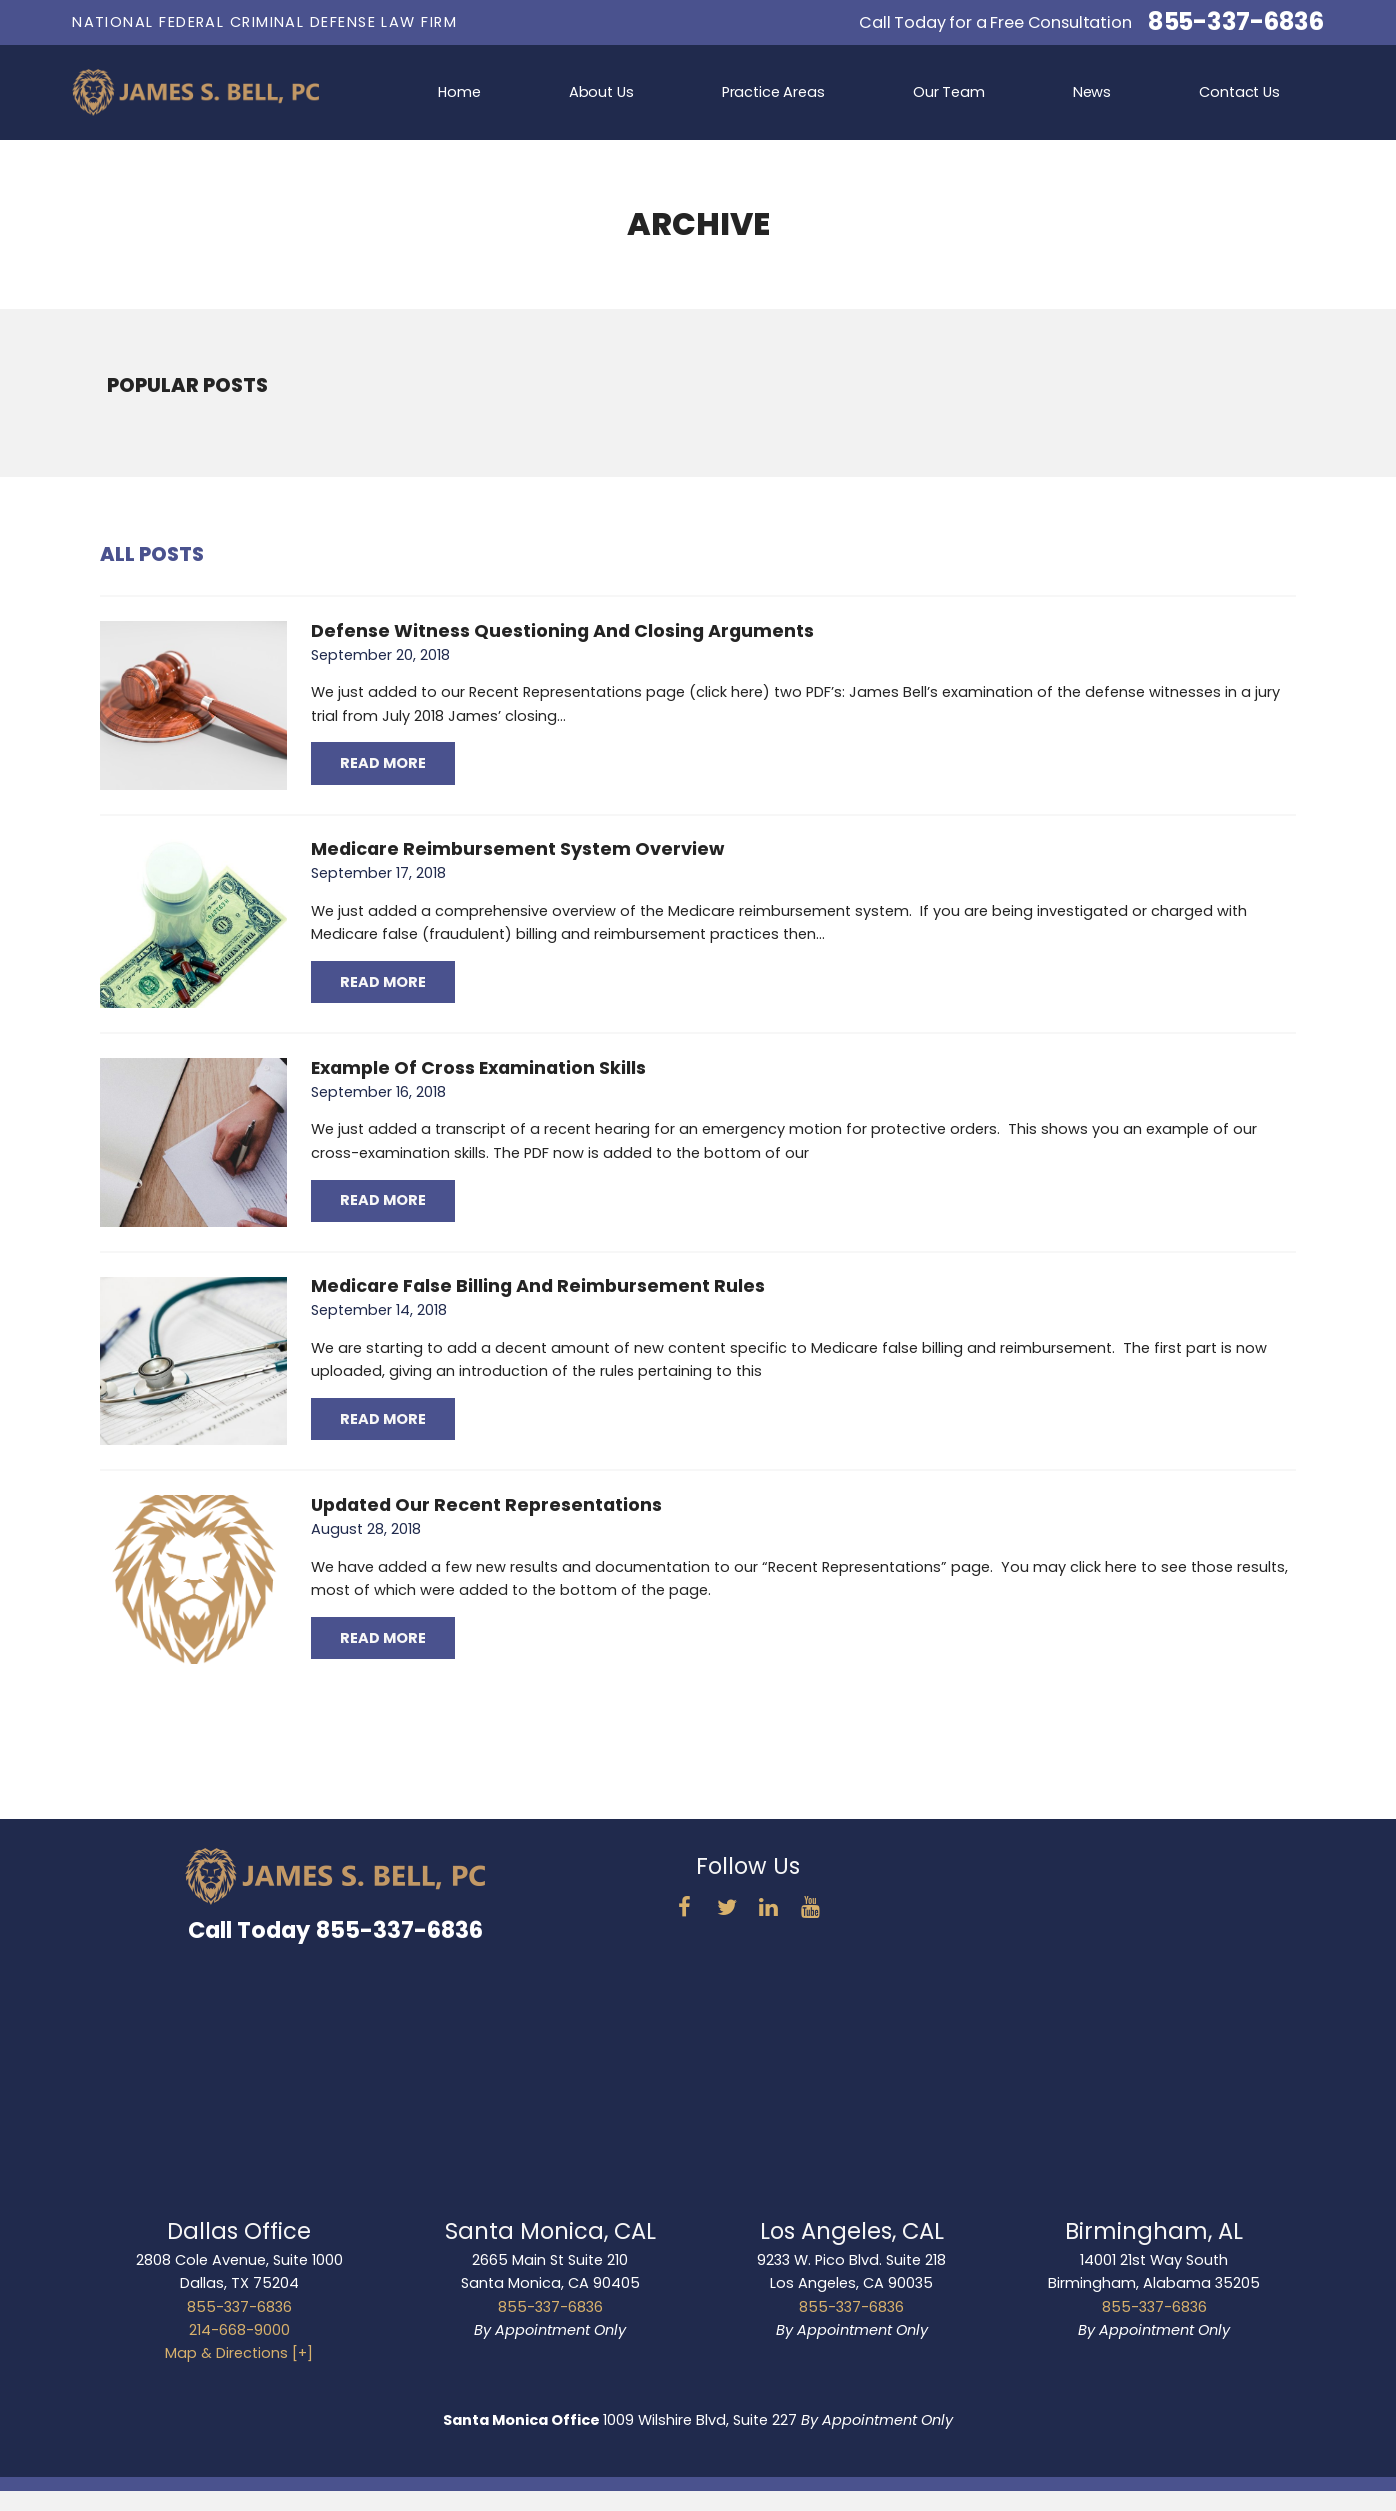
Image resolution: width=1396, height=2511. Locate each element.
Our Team (949, 92)
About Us (601, 92)
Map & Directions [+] (239, 2353)
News (1092, 92)
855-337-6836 (1236, 22)
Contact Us (1239, 92)
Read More (383, 763)
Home (459, 92)
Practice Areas (773, 92)
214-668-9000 (239, 2330)
